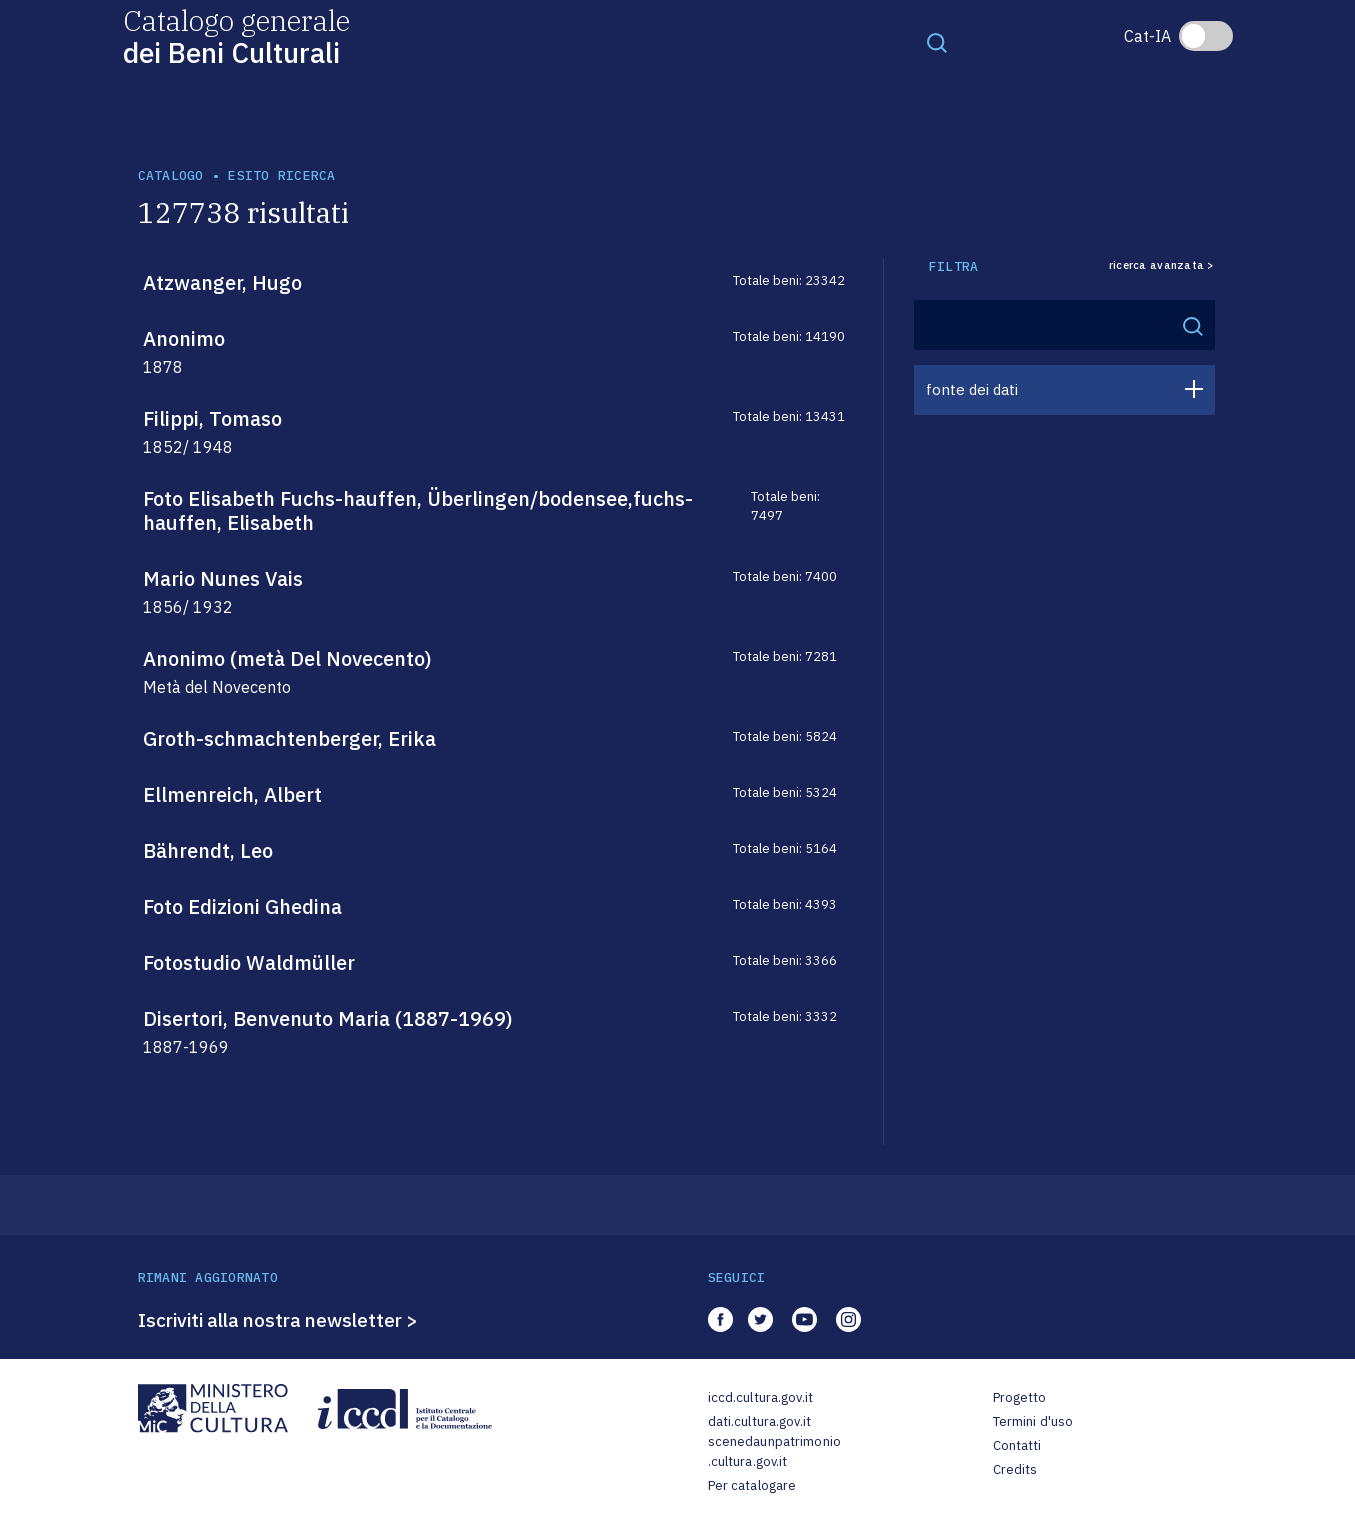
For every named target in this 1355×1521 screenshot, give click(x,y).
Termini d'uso (1033, 1421)
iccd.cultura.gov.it (760, 1397)
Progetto (1020, 1397)
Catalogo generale (236, 35)
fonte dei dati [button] (972, 389)
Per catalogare (752, 1485)
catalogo (171, 175)
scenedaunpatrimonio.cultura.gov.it (774, 1451)
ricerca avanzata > (1162, 265)
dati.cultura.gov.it (759, 1421)
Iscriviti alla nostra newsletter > (278, 1320)
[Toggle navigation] (937, 42)
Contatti (1017, 1445)
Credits (1015, 1469)
